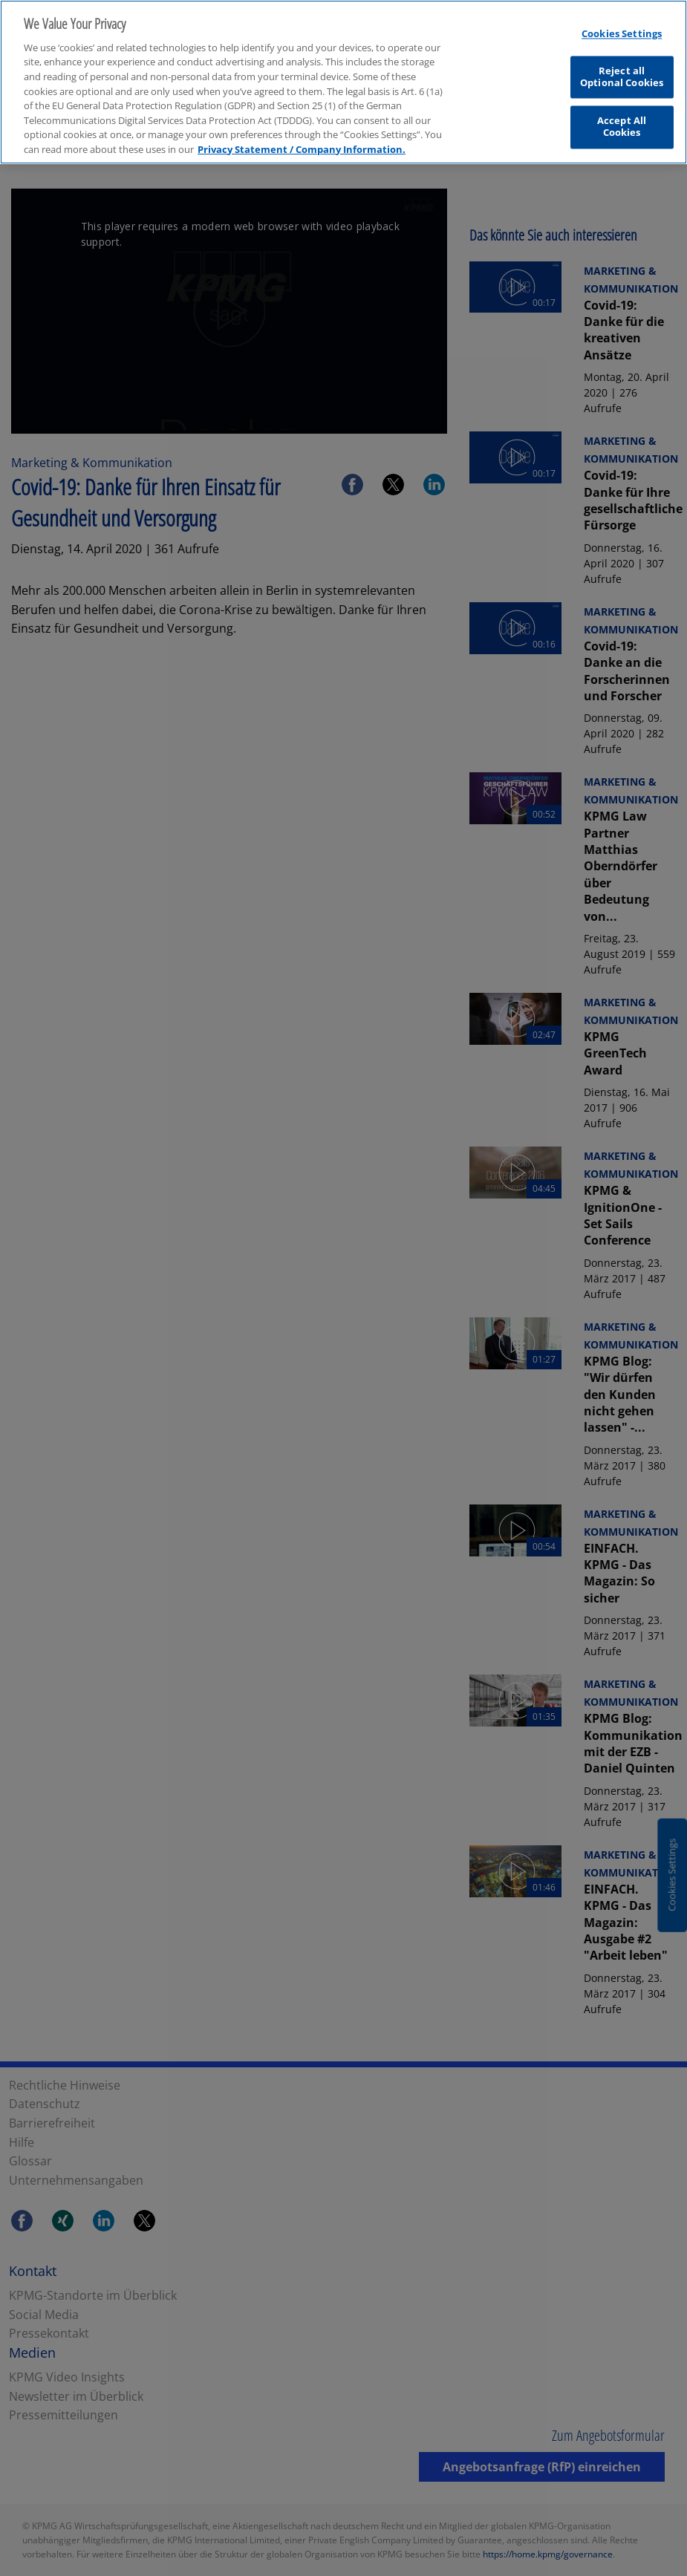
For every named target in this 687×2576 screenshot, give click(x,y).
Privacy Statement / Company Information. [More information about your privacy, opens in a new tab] (302, 145)
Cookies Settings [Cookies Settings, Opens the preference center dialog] (622, 30)
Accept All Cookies (621, 123)
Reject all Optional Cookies (621, 73)
